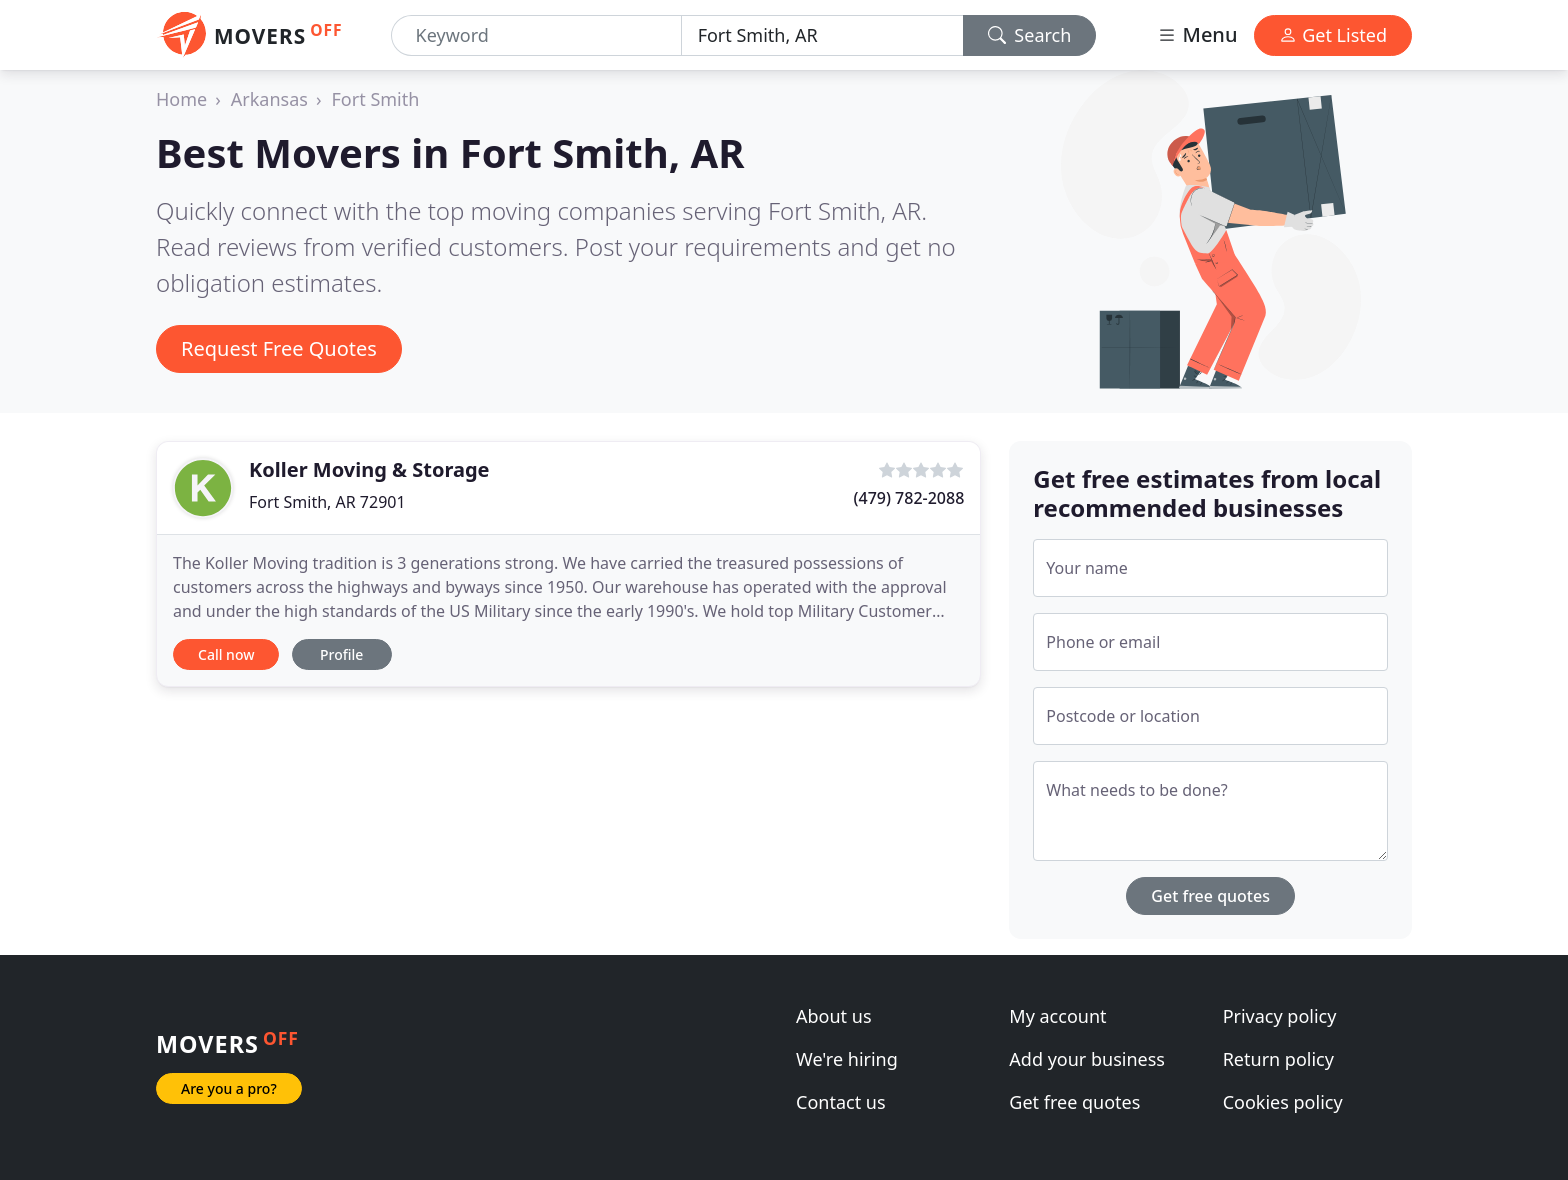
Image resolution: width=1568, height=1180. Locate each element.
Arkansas (269, 99)
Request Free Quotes (279, 348)
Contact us (841, 1102)
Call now (226, 654)
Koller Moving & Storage (369, 469)
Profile (341, 654)
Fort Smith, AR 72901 (327, 502)
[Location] (822, 35)
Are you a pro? (229, 1088)
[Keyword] (536, 35)
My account (1057, 1016)
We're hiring (847, 1059)
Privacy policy (1280, 1016)
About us (834, 1016)
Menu (1197, 34)
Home (181, 99)
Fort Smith (376, 99)
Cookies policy (1283, 1102)
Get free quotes (1210, 896)
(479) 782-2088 (909, 498)
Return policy (1278, 1059)
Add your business (1087, 1059)
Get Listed (1333, 35)
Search (1030, 35)
